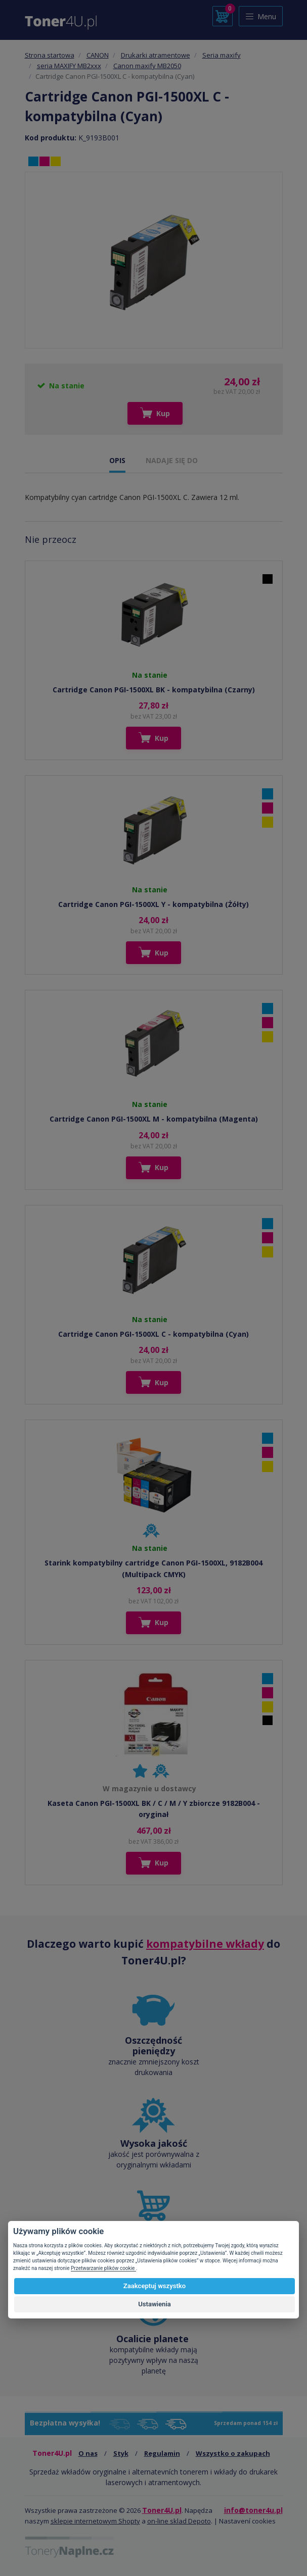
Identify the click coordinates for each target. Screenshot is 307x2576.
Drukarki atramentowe (155, 55)
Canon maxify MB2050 (147, 65)
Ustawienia (154, 2304)
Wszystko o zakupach (233, 2453)
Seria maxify (221, 55)
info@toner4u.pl (253, 2510)
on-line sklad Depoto (179, 2521)
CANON (97, 55)
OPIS (117, 460)
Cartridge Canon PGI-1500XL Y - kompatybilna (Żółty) (153, 904)
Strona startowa (49, 55)
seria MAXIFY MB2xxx (69, 65)
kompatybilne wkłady (205, 1944)
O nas (88, 2453)
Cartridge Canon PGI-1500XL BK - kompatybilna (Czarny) (154, 689)
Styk (120, 2453)
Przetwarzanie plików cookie (103, 2268)
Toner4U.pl (162, 2510)
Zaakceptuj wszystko (154, 2286)
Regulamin (162, 2453)
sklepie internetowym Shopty (95, 2521)
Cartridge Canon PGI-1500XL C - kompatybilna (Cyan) (153, 1334)
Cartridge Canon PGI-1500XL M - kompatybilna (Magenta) (154, 1119)
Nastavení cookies (247, 2521)
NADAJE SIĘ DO (172, 460)
